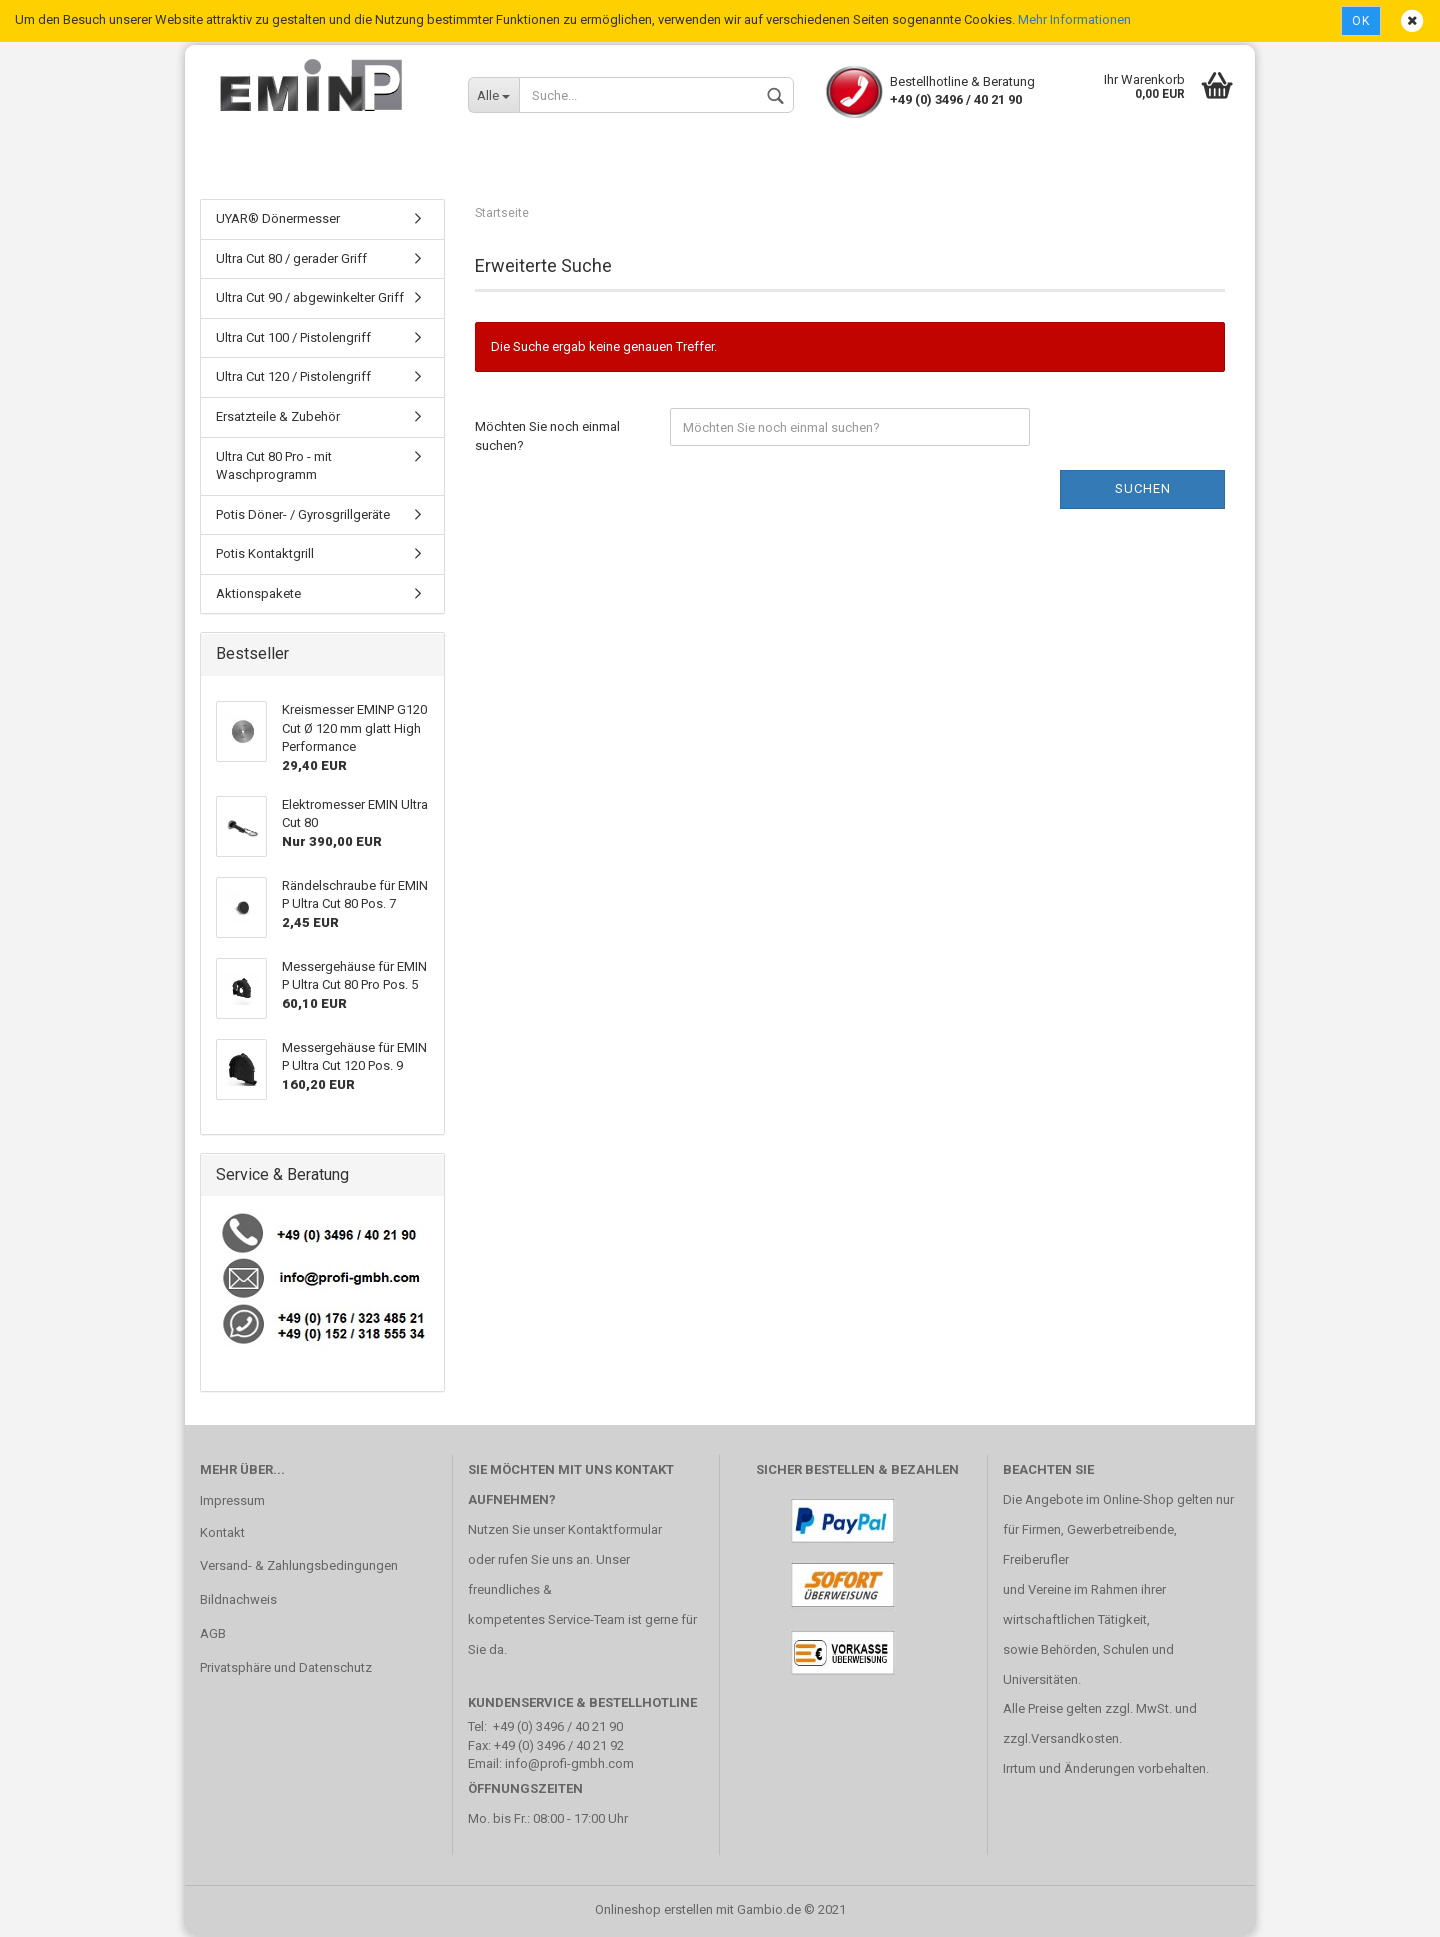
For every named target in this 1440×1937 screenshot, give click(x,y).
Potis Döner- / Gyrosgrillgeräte (303, 515)
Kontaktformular (615, 1530)
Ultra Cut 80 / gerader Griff (291, 259)
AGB (213, 1634)
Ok (1361, 21)
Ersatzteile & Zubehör (278, 417)
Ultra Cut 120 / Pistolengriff (293, 377)
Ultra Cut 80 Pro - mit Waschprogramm (274, 466)
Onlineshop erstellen (654, 1910)
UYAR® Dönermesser (278, 219)
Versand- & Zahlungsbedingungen (299, 1566)
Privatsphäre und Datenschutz (286, 1668)
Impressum (232, 1500)
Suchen (1143, 489)
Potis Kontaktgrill (265, 554)
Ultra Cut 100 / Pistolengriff (293, 338)
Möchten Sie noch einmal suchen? (547, 437)
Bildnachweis (238, 1600)
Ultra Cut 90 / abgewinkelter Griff (310, 298)
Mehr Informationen (1074, 19)
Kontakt (222, 1532)
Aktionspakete (258, 594)
